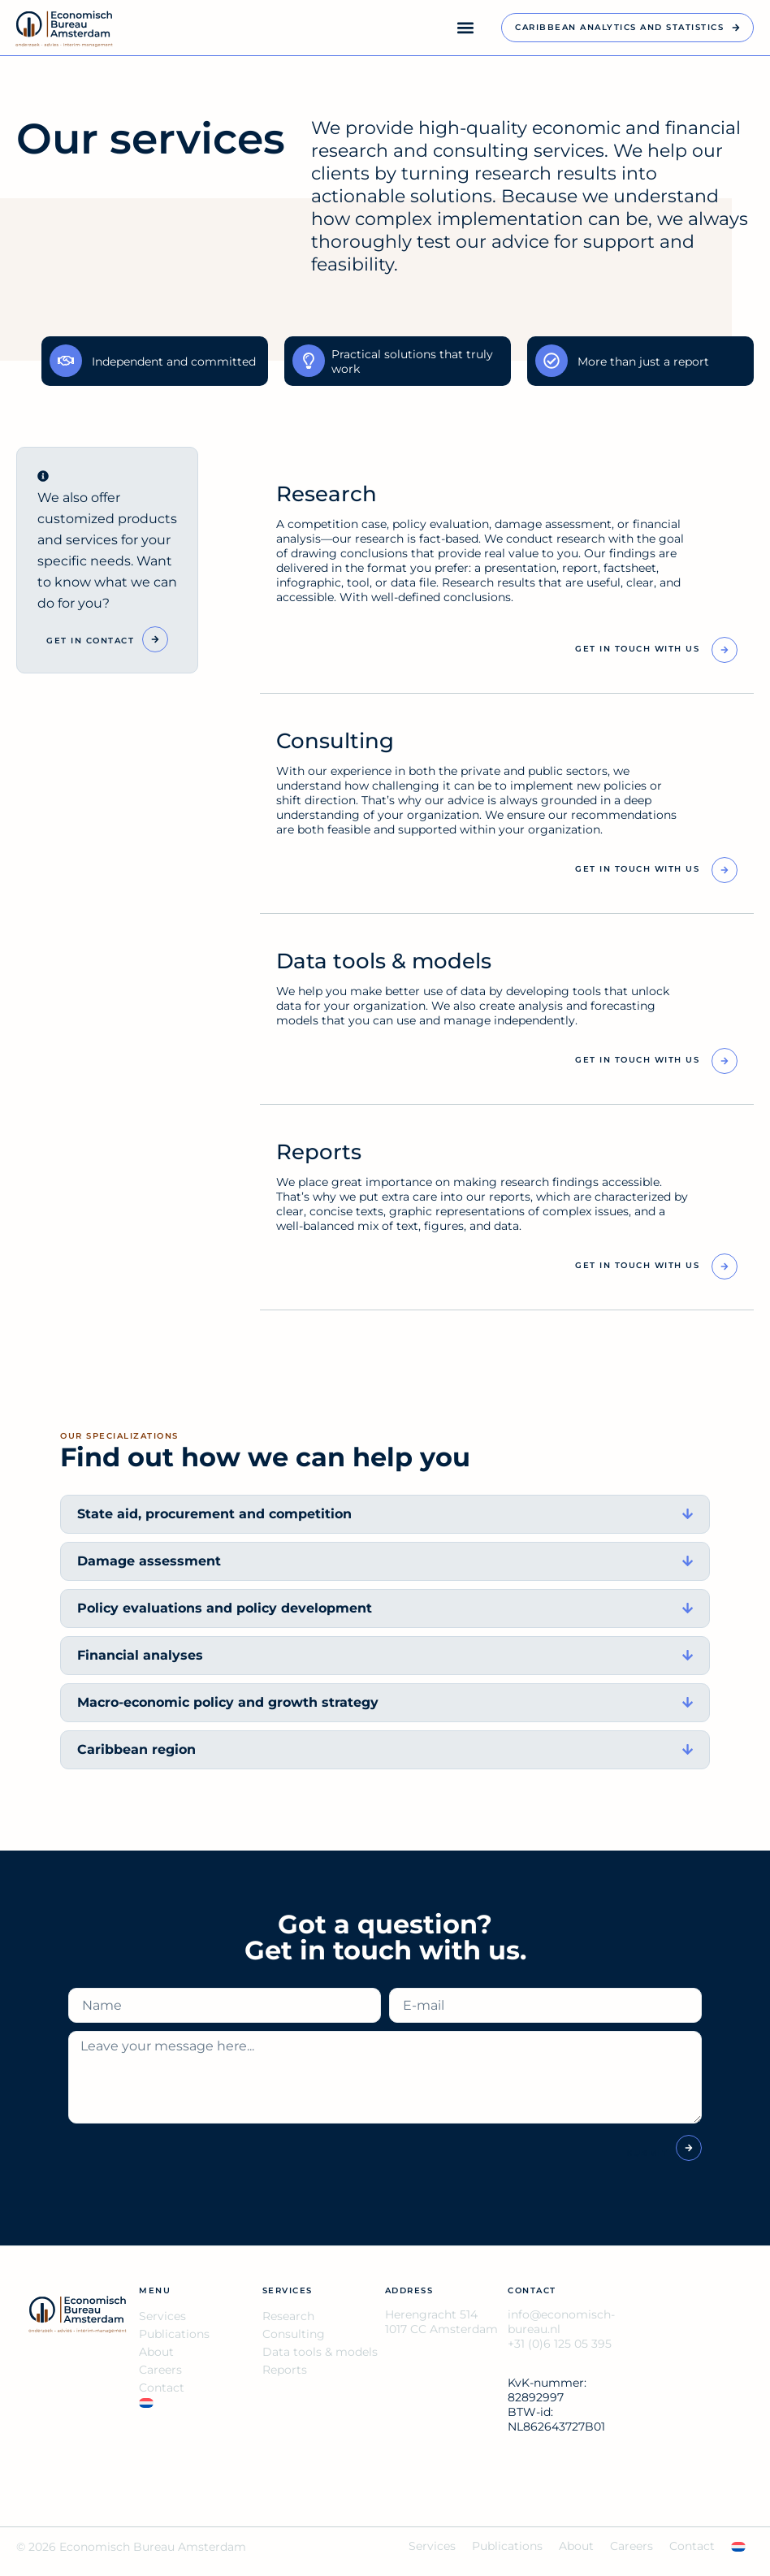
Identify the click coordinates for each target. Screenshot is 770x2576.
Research (288, 2318)
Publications (174, 2336)
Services (162, 2318)
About (156, 2354)
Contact (161, 2390)
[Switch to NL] (200, 2405)
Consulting (293, 2336)
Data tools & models (320, 2354)
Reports (284, 2372)
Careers (160, 2372)
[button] (465, 28)
